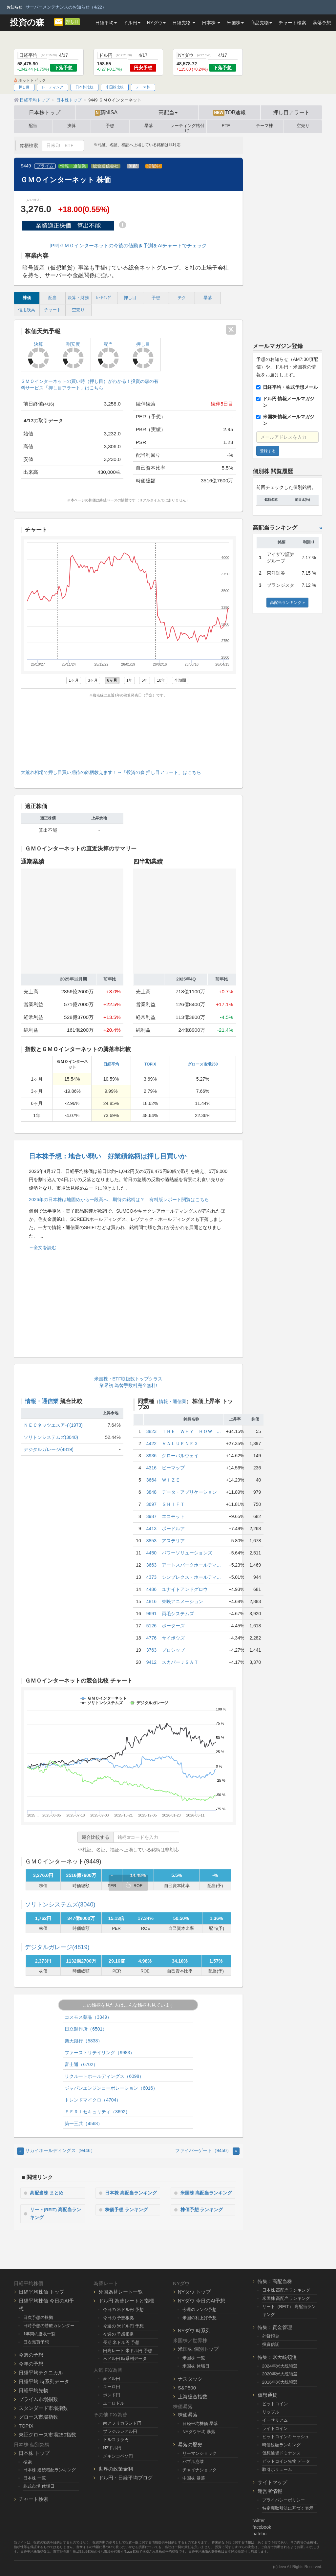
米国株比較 (115, 87)
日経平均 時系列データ (44, 2381)
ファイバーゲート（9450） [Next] (207, 2150)
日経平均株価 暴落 (200, 2423)
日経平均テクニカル (41, 2372)
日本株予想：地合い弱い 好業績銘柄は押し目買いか (107, 1156)
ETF (226, 125)
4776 (151, 1637)
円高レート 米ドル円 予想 (127, 2350)
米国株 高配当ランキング (207, 2192)
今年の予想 (31, 2363)
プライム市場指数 (38, 2399)
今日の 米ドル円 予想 (123, 2309)
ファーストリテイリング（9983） (100, 2052)
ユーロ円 (111, 2386)
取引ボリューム (277, 2469)
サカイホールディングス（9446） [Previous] (56, 2150)
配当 (33, 125)
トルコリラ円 (116, 2439)
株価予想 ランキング (127, 2209)
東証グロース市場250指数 (47, 2434)
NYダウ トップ (194, 2292)
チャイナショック (199, 2469)
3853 (151, 1540)
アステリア (173, 1540)
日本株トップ (44, 112)
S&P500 (187, 2387)
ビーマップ (173, 1467)
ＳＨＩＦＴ (173, 1504)
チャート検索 (292, 22)
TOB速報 (229, 112)
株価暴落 (188, 2414)
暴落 (148, 125)
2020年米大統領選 (280, 2373)
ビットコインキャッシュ (285, 2436)
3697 (151, 1504)
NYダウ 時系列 (194, 2330)
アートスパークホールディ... (191, 1565)
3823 (151, 1431)
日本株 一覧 (34, 2478)
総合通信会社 (105, 166)
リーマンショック (199, 2453)
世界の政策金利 (115, 2469)
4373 (151, 1577)
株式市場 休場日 (38, 2486)
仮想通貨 (267, 2395)
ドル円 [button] (131, 22)
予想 (110, 125)
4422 (151, 1443)
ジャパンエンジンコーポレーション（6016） (111, 2088)
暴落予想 (322, 22)
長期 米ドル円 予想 (121, 2342)
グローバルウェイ (180, 1455)
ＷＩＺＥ (171, 1480)
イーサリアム (275, 2420)
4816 (151, 1601)
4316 (151, 1467)
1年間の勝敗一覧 (39, 2333)
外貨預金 (270, 2336)
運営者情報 (270, 2491)
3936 (151, 1455)
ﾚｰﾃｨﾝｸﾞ (104, 298)
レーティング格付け (187, 126)
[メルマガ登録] (58, 21)
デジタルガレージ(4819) (49, 1449)
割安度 (73, 354)
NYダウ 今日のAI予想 (201, 2300)
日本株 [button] (211, 22)
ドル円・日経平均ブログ (125, 2477)
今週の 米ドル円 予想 (123, 2325)
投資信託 (270, 2344)
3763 (151, 1650)
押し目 (72, 21)
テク (182, 298)
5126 (151, 1625)
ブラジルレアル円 (120, 2431)
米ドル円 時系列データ (125, 2358)
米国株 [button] (235, 22)
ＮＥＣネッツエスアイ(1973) (53, 1425)
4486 (151, 1589)
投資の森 (27, 22)
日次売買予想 (36, 2342)
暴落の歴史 (190, 2444)
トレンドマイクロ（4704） (93, 2100)
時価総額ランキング (281, 2444)
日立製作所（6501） (86, 2029)
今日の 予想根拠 (118, 2317)
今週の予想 (31, 2354)
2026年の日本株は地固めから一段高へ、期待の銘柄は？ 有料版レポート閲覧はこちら (119, 1199)
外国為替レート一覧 (120, 2292)
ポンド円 (111, 2394)
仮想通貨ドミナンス (281, 2453)
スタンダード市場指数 (43, 2408)
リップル (270, 2412)
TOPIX (150, 1064)
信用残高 (26, 310)
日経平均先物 (33, 2390)
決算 (71, 125)
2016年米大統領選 (280, 2382)
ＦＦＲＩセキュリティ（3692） (97, 2111)
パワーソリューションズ (187, 1552)
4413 (151, 1528)
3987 (151, 1516)
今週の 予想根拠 (118, 2334)
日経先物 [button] (183, 22)
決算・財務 (78, 298)
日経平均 (111, 1064)
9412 (151, 1662)
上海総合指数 (192, 2396)
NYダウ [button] (156, 22)
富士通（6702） (81, 2064)
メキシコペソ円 (118, 2456)
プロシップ (173, 1650)
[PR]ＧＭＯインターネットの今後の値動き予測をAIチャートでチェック (128, 245)
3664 (151, 1480)
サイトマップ (272, 2482)
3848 (151, 1492)
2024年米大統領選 (280, 2365)
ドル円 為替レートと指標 (126, 2300)
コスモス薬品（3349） (88, 2017)
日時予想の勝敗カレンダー (48, 2325)
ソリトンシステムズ (60, 1904)
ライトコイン (275, 2428)
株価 (27, 298)
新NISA (106, 112)
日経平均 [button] (106, 22)
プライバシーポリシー (283, 2500)
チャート (52, 310)
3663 (151, 1565)
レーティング (52, 87)
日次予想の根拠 (38, 2317)
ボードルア (173, 1528)
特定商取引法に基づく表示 (287, 2508)
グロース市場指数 (38, 2416)
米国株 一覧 (193, 2357)
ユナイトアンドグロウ (185, 1589)
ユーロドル (113, 2403)
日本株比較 (84, 87)
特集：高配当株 (275, 2281)
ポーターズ (173, 1625)
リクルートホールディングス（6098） (104, 2076)
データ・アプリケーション (189, 1492)
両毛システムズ (178, 1613)
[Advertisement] (128, 732)
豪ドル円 (111, 2378)
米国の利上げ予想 (199, 2317)
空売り (303, 125)
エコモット (173, 1516)
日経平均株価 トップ (41, 2292)
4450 (151, 1552)
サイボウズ (173, 1637)
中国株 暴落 (193, 2478)
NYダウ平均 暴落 (198, 2431)
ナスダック (190, 2378)
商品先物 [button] (261, 22)
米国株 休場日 (195, 2365)
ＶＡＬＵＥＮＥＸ (180, 1443)
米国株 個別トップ (198, 2349)
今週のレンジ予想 (199, 2309)
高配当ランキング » (287, 602)
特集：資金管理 (275, 2327)
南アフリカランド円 (122, 2423)
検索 (27, 2461)
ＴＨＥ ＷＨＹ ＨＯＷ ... (191, 1431)
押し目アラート (291, 112)
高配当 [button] (168, 112)
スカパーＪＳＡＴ (180, 1662)
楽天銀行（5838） (83, 2040)
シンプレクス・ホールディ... (191, 1577)
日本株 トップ (34, 2452)
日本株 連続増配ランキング (49, 2469)
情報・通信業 (73, 166)
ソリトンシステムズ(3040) (51, 1437)
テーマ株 (143, 87)
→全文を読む (42, 1247)
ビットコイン (275, 2403)
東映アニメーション (182, 1601)
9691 (151, 1613)
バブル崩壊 (193, 2461)
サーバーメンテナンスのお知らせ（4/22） (66, 7)
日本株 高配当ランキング (132, 2192)
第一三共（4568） (83, 2123)
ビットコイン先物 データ (286, 2461)
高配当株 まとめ (47, 2192)
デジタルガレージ (57, 1947)
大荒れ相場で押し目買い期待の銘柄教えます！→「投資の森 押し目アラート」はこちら (111, 772)
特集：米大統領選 (277, 2357)
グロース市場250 (203, 1064)
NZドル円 (112, 2447)
